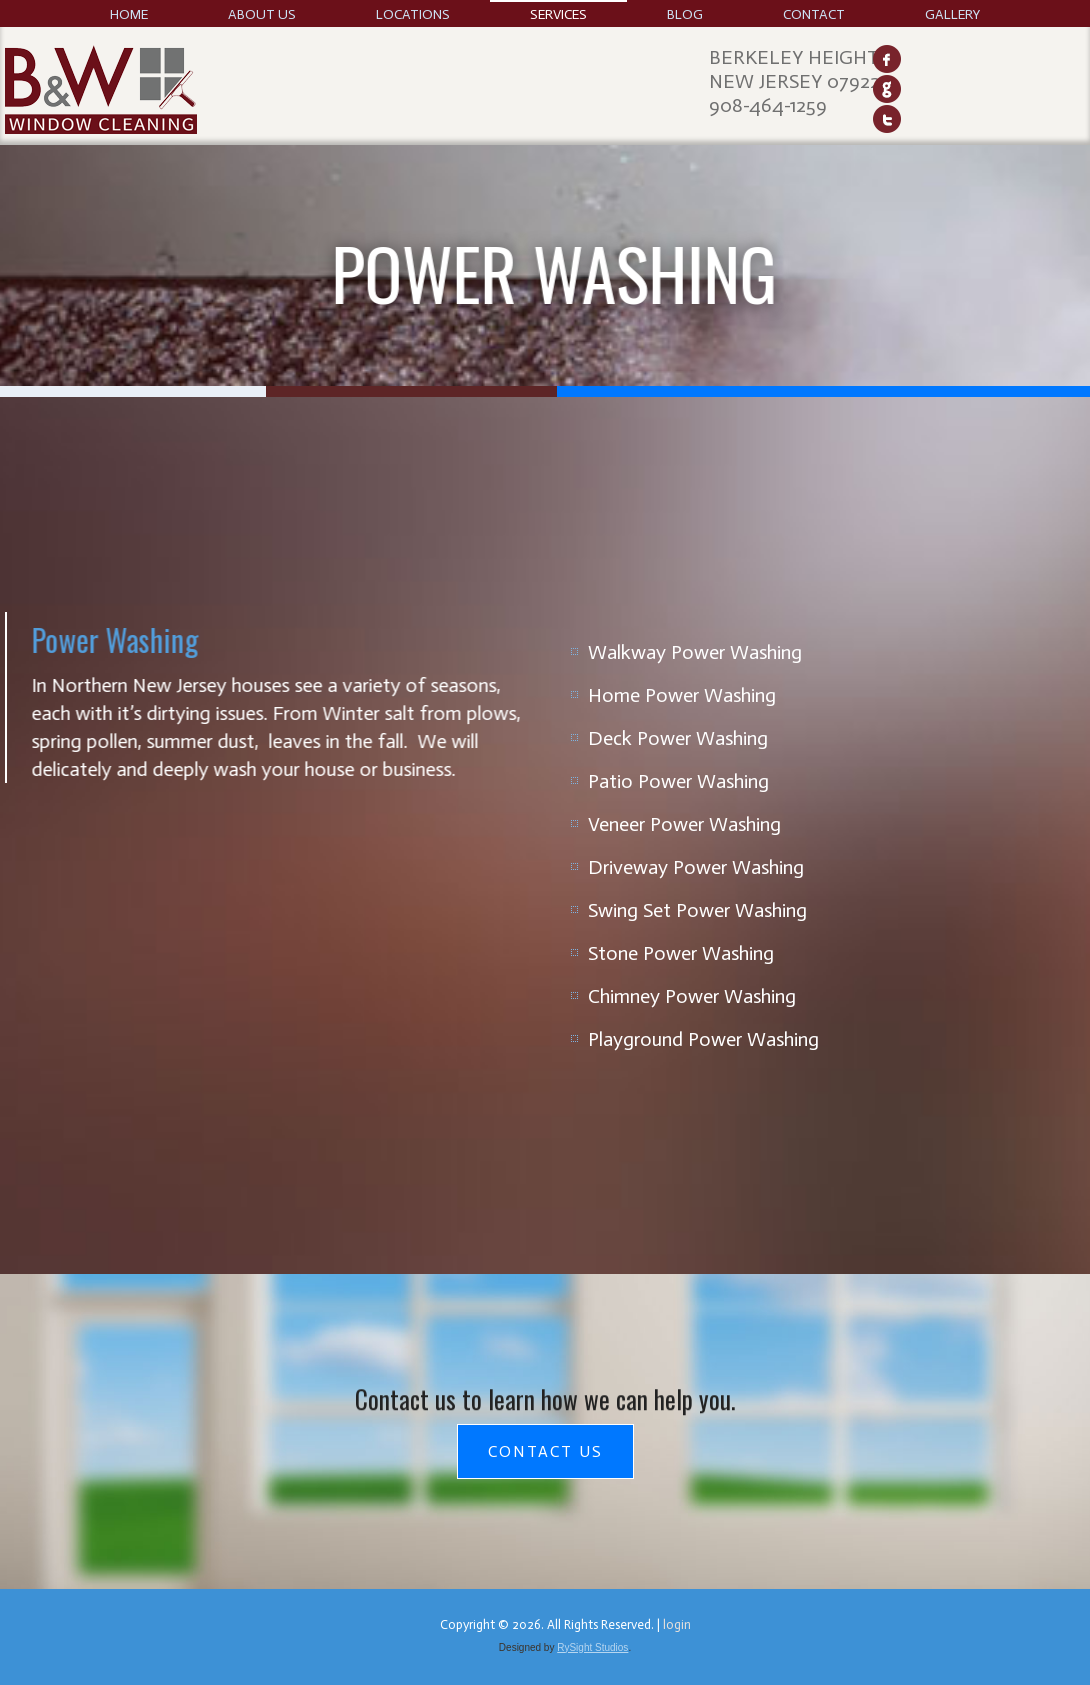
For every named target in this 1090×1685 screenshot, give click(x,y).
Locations (413, 14)
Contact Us (545, 1451)
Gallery (952, 14)
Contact (814, 14)
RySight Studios (592, 1647)
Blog (685, 14)
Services (558, 14)
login (677, 1624)
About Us (262, 14)
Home (129, 14)
